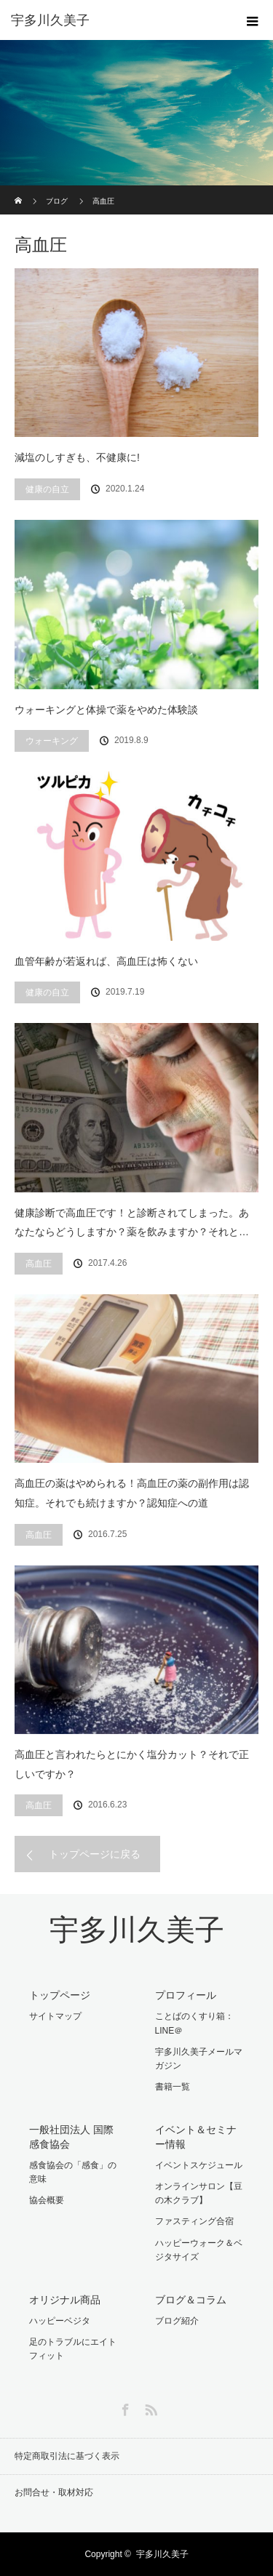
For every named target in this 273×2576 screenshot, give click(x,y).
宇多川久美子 (137, 1930)
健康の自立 (47, 489)
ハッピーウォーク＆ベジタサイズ (198, 2250)
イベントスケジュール (198, 2165)
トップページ (59, 1995)
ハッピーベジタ (59, 2321)
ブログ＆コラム (190, 2300)
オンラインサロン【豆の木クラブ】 (198, 2193)
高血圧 (38, 1264)
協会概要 (46, 2200)
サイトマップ (55, 2016)
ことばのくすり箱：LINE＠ (194, 2023)
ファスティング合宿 (194, 2221)
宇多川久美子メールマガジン (198, 2059)
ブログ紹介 (177, 2321)
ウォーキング (51, 741)
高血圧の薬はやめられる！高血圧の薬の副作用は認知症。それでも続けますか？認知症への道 (132, 1493)
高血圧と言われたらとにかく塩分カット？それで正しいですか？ (132, 1764)
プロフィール (185, 1995)
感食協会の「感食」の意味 (72, 2172)
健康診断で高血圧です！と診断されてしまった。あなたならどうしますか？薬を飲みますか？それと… (132, 1222)
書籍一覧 (172, 2087)
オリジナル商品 (64, 2300)
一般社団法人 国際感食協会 (71, 2136)
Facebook (124, 2407)
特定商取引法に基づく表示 (67, 2456)
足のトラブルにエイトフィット (72, 2349)
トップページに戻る (95, 1854)
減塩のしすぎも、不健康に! (77, 457)
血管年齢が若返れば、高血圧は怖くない (106, 961)
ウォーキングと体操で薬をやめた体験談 (106, 709)
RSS (149, 2407)
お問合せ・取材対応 (54, 2492)
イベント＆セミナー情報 (196, 2136)
